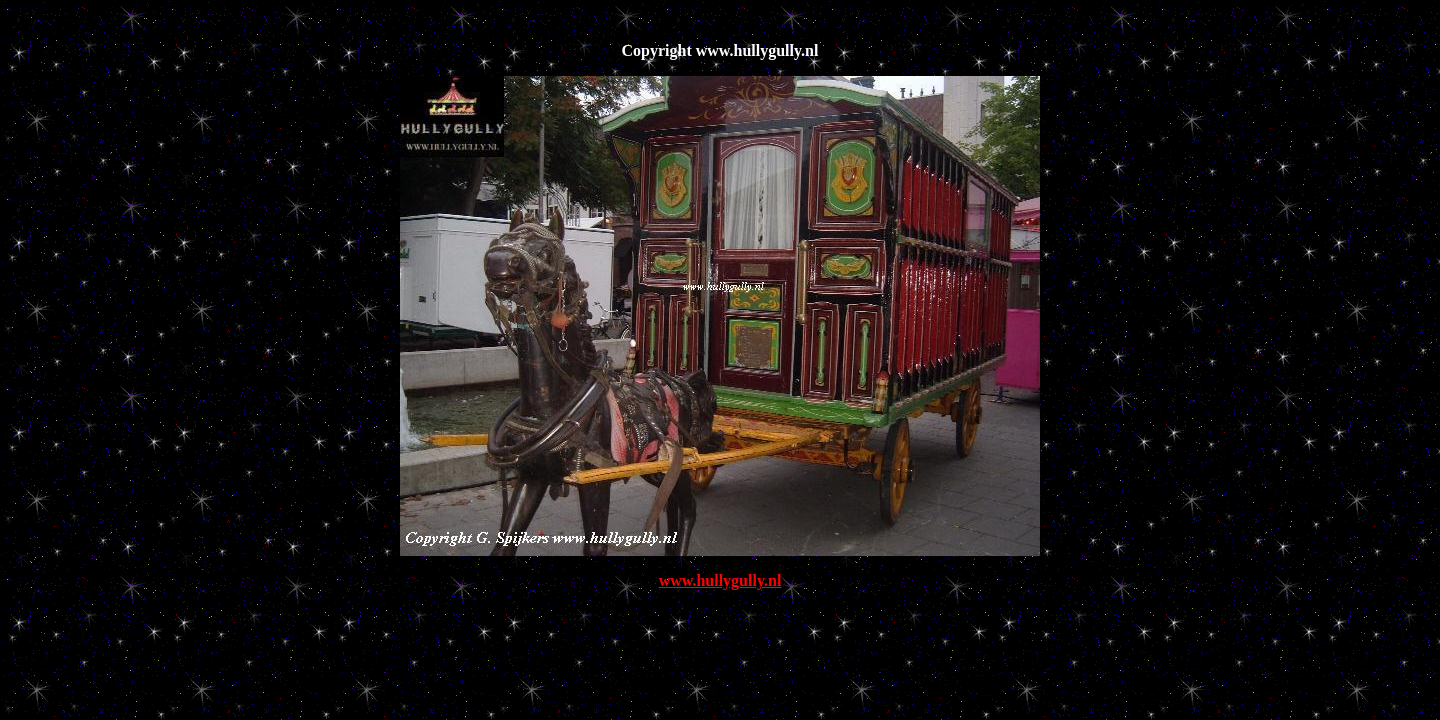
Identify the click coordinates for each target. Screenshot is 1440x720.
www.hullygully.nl (720, 580)
